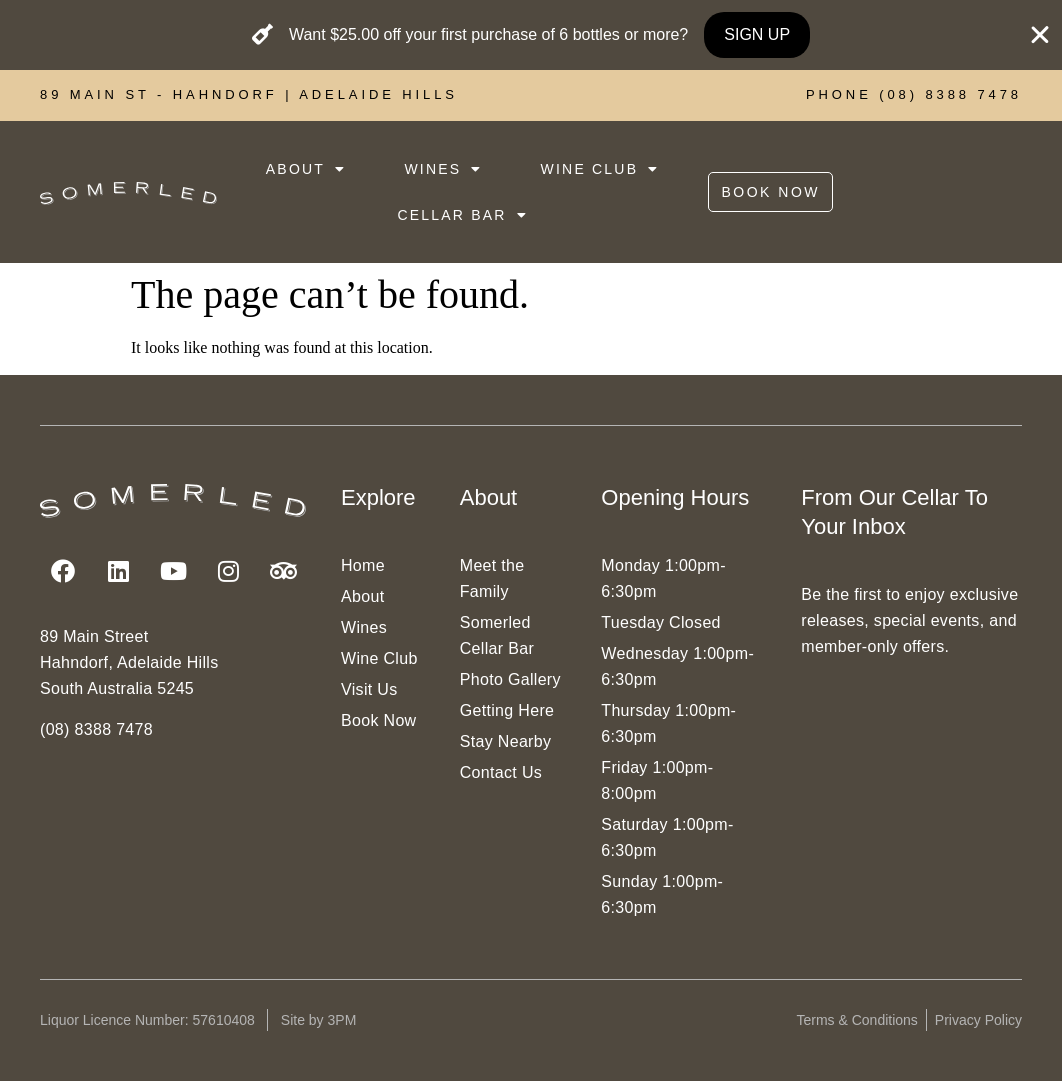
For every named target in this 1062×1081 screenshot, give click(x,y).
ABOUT (306, 169)
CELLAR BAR (462, 215)
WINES (443, 169)
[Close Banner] (1040, 35)
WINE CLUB (600, 169)
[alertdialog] (531, 35)
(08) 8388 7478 (96, 729)
